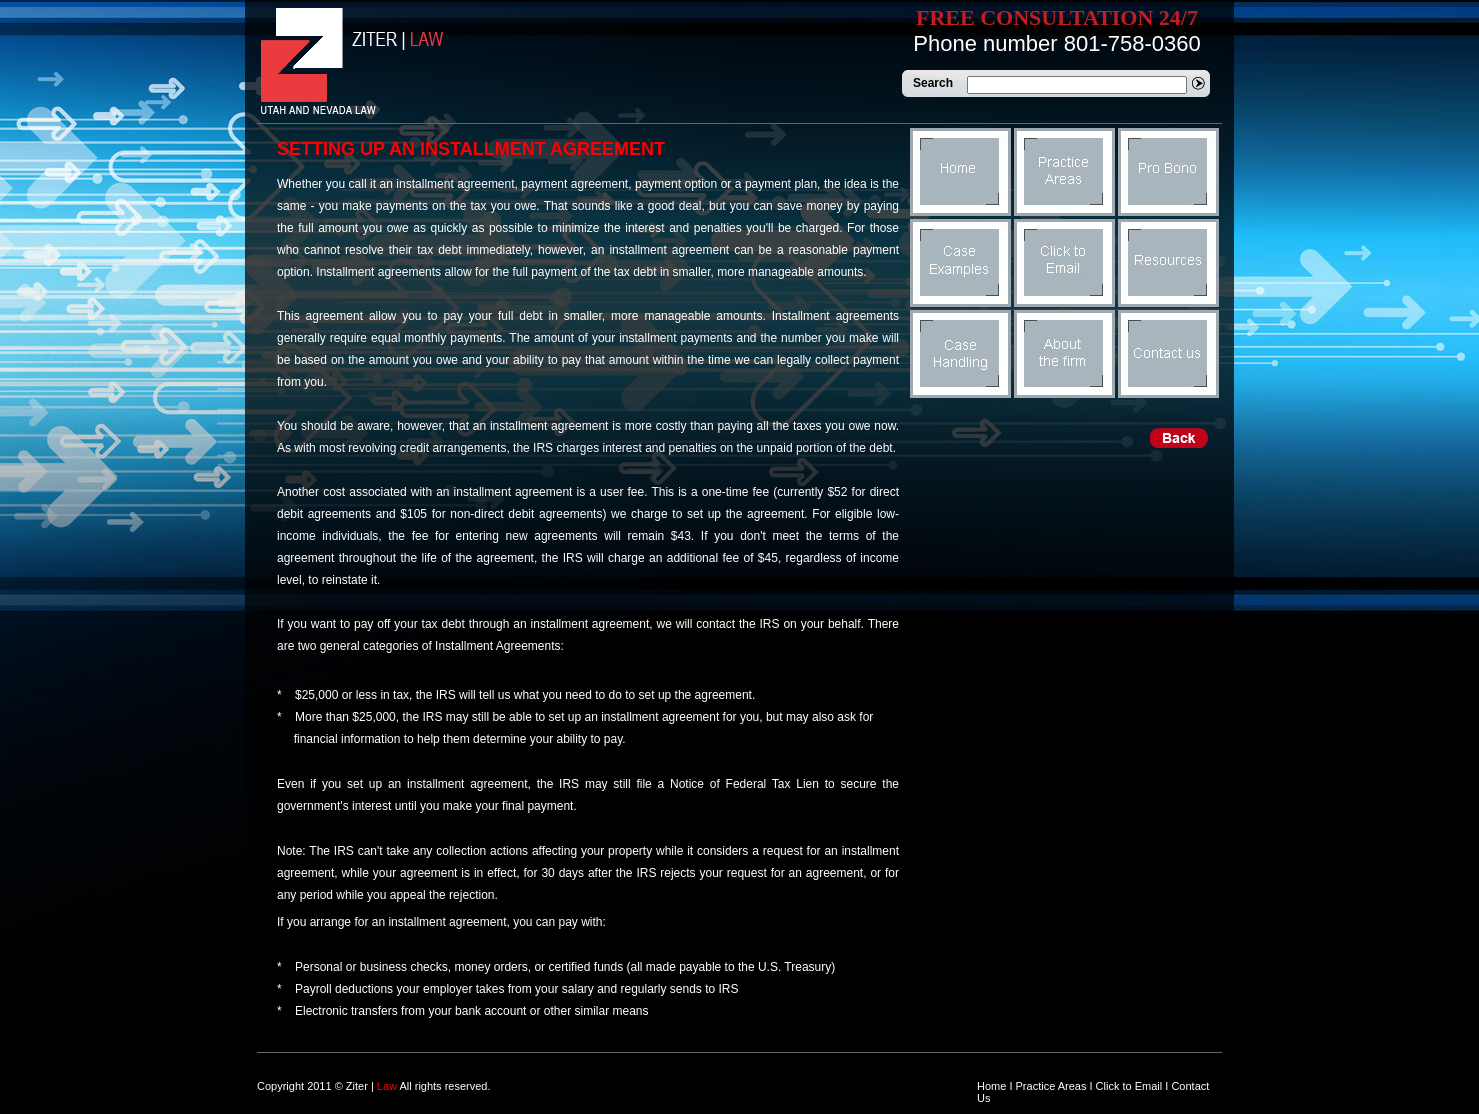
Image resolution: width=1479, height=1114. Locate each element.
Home (991, 1086)
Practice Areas (1051, 1086)
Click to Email (1129, 1086)
